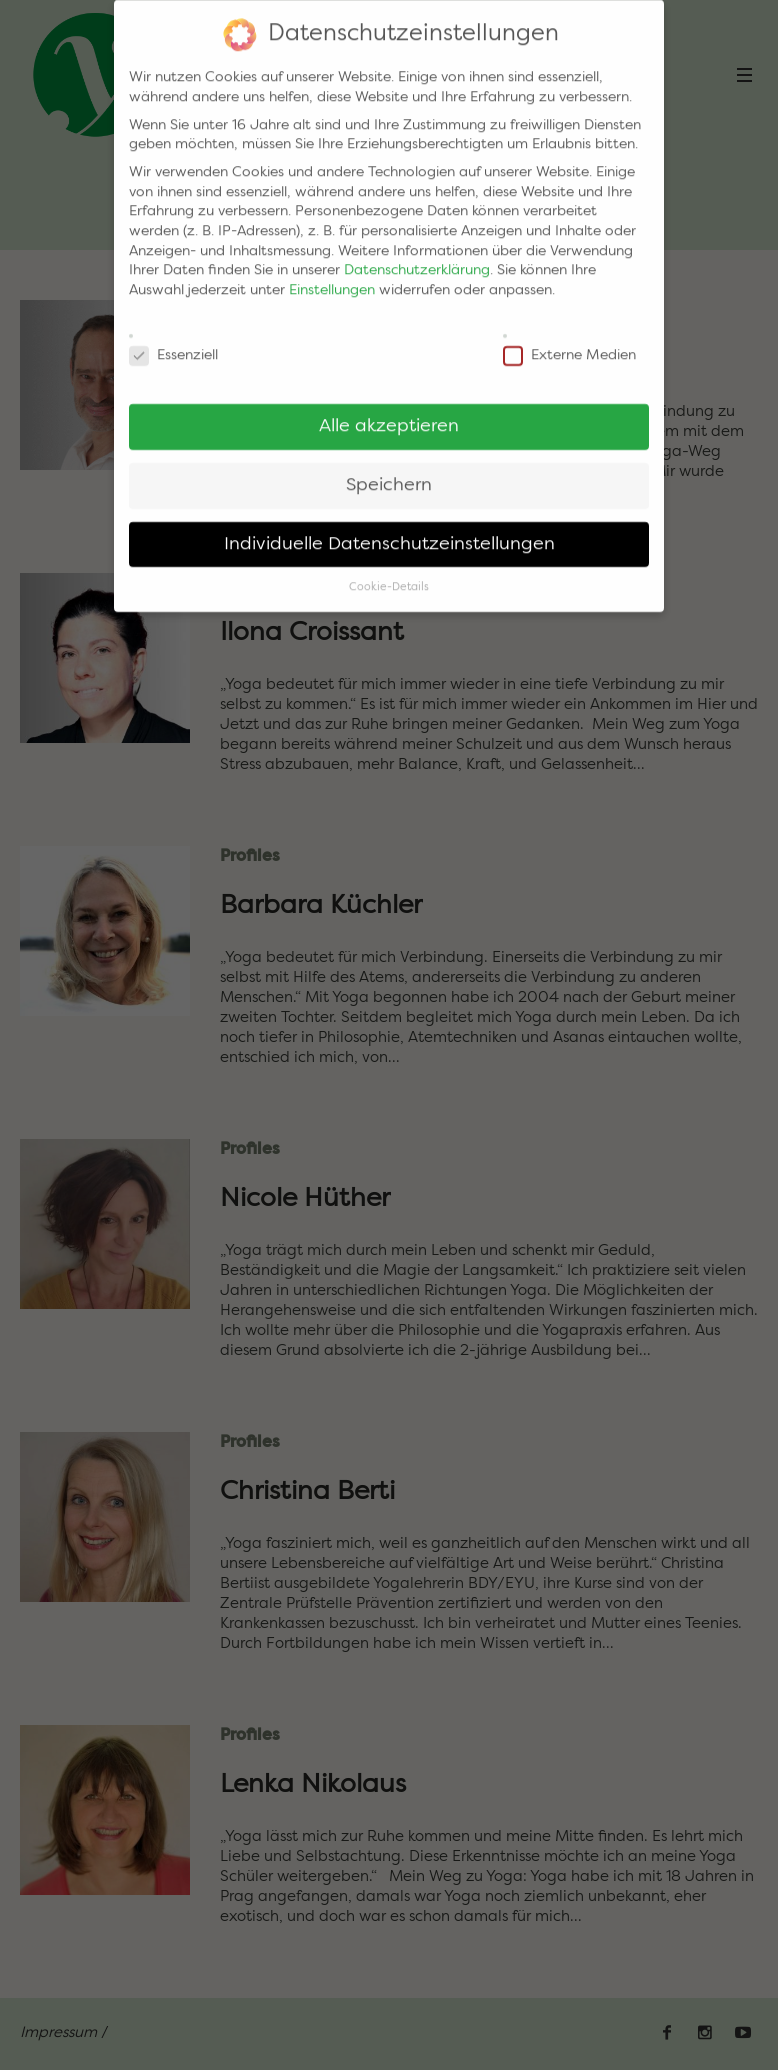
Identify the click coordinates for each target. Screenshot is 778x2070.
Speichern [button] (389, 472)
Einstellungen (332, 277)
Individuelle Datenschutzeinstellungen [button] (389, 531)
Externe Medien (569, 343)
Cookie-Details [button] (389, 574)
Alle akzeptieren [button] (389, 413)
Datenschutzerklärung (417, 258)
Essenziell (173, 343)
